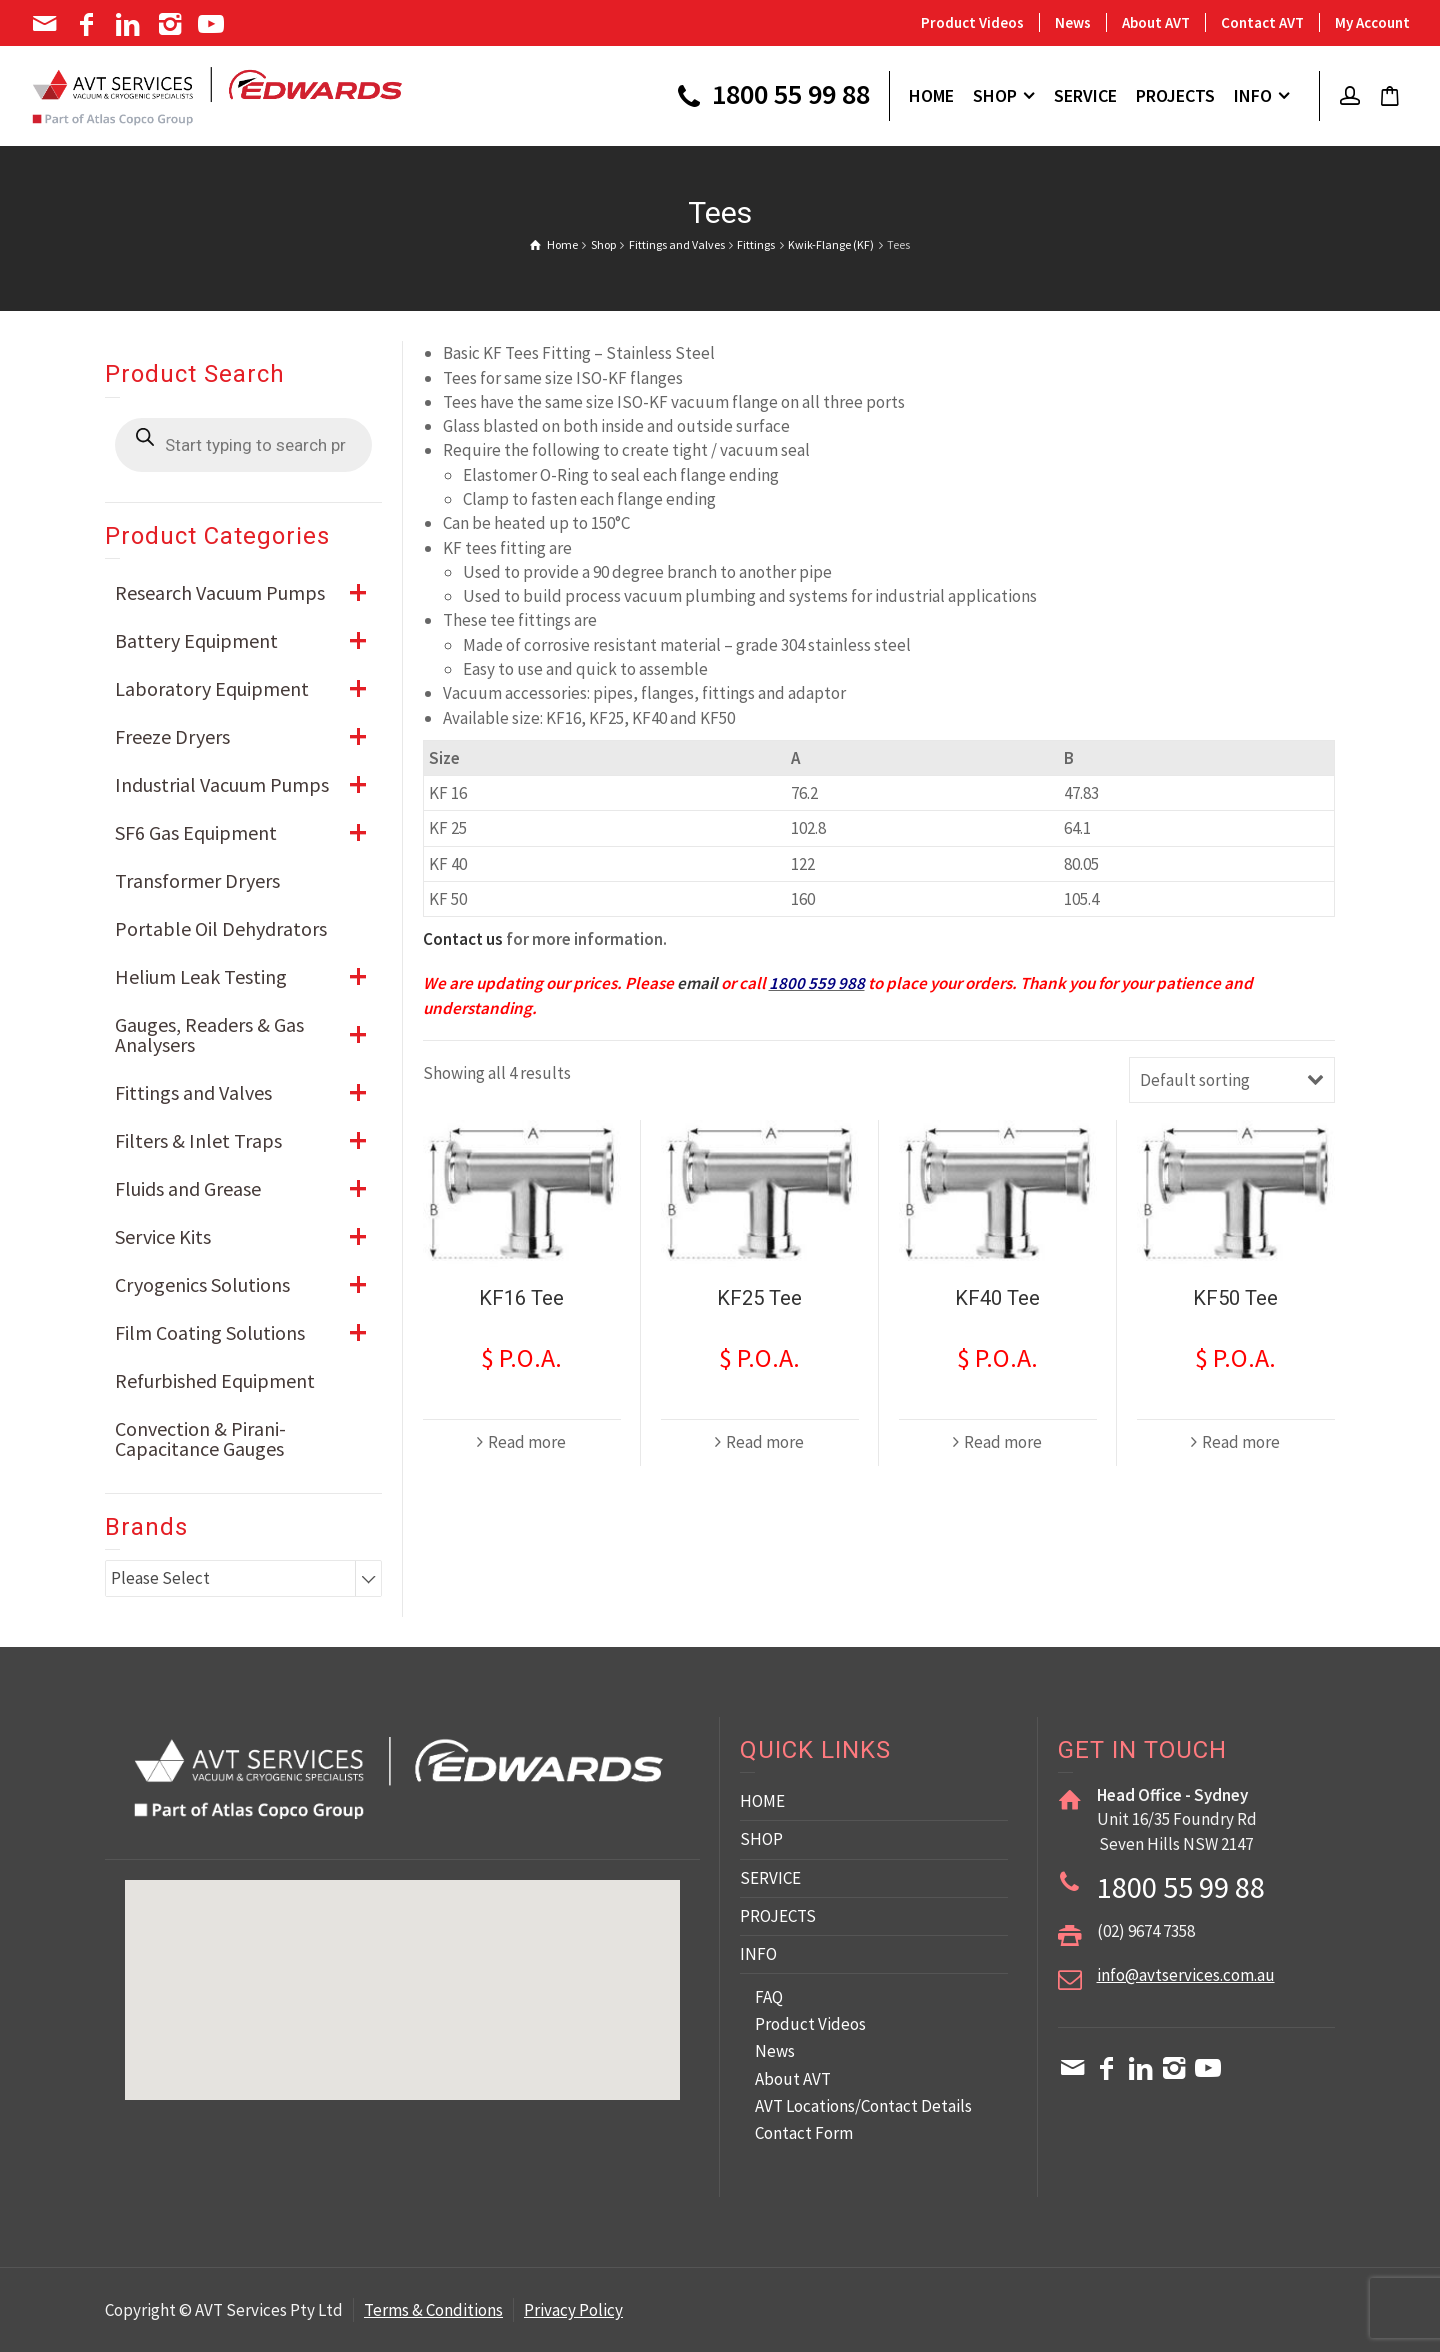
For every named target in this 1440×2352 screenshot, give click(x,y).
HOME (762, 1801)
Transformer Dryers (197, 880)
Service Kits (248, 1237)
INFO (758, 1954)
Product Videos (972, 22)
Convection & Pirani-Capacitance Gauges (200, 1438)
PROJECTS (778, 1916)
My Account (1372, 22)
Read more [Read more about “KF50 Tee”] (1241, 1442)
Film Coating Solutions (248, 1333)
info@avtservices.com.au (1186, 1975)
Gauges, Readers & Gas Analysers (248, 1035)
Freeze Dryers (248, 737)
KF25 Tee (759, 1298)
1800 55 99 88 (771, 97)
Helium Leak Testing (248, 977)
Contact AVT (1262, 22)
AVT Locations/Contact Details (863, 2106)
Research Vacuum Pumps (248, 593)
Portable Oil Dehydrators (221, 928)
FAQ (769, 1997)
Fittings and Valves (248, 1093)
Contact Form (804, 2133)
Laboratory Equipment (248, 689)
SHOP (761, 1839)
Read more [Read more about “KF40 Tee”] (1003, 1442)
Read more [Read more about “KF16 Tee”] (527, 1442)
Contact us (463, 939)
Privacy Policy (573, 2310)
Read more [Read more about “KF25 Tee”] (765, 1442)
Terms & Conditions (433, 2310)
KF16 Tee (521, 1298)
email (697, 983)
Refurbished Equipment (215, 1380)
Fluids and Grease (248, 1189)
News (1073, 22)
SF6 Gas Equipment (248, 833)
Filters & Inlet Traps (248, 1141)
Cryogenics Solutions (248, 1285)
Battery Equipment (248, 641)
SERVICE (770, 1878)
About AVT (1156, 22)
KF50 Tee (1235, 1298)
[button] (590, 1983)
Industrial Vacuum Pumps (248, 785)
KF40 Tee (997, 1298)
